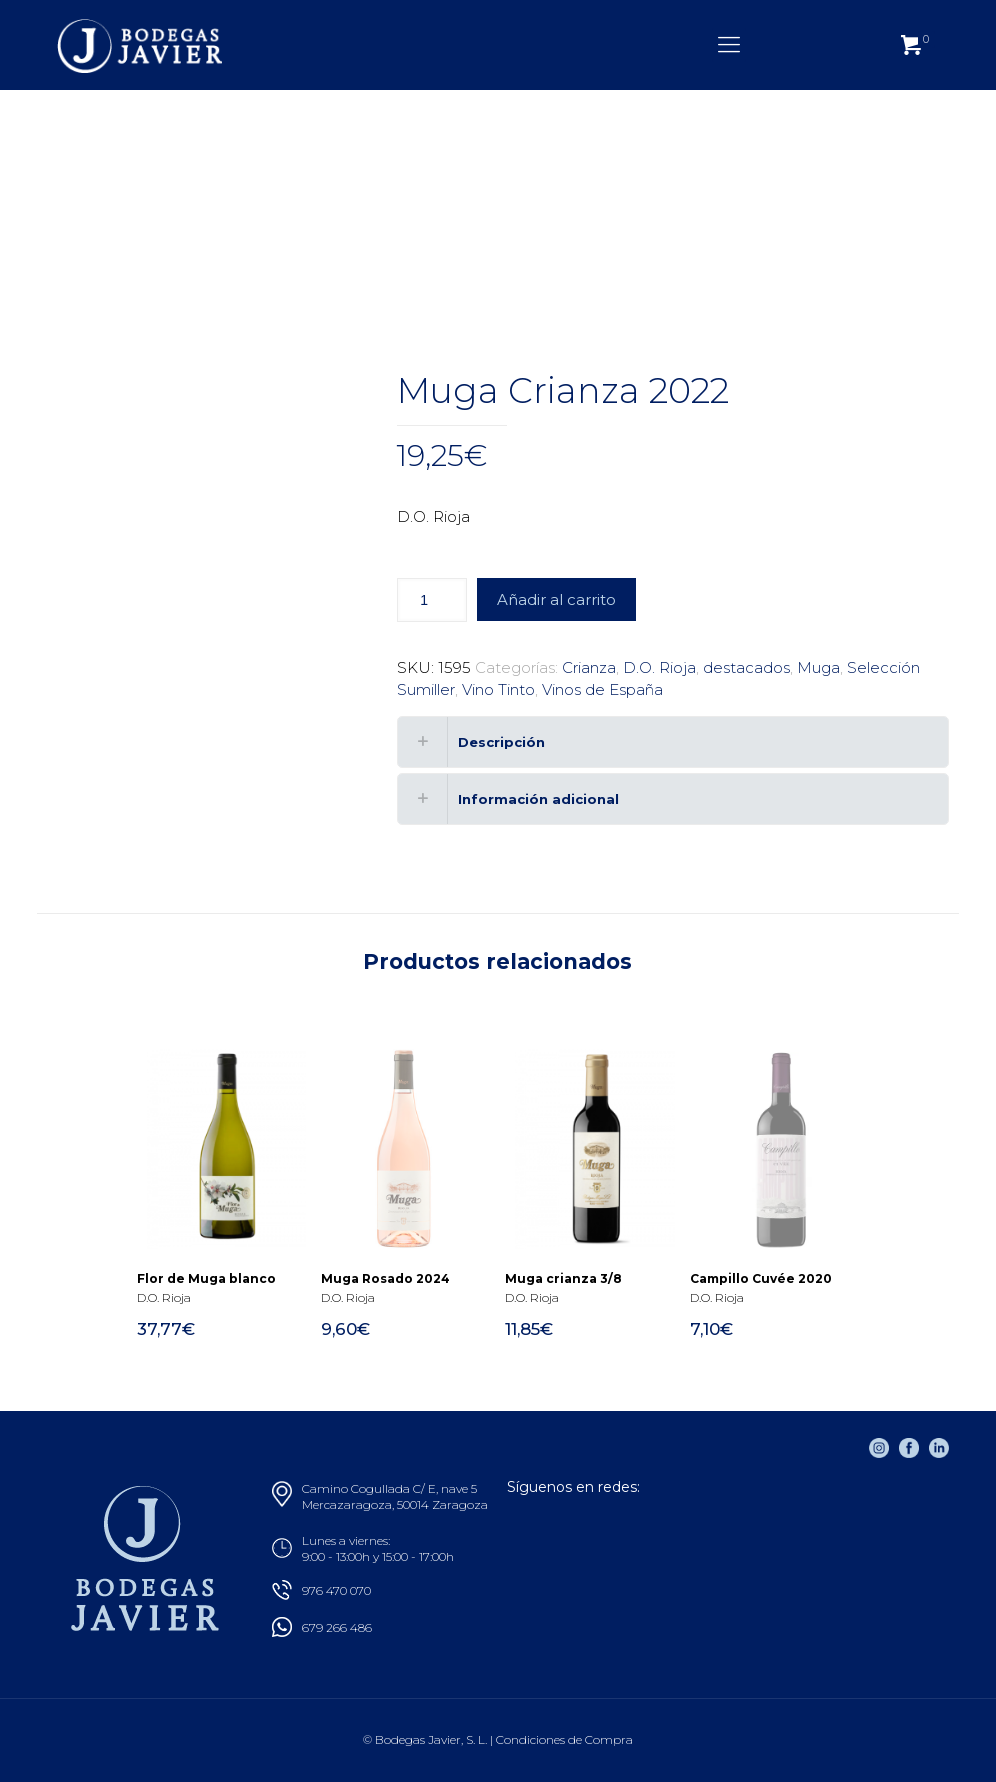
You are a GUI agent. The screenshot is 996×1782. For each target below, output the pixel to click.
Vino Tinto (498, 689)
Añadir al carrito (556, 599)
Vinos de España (602, 689)
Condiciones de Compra (564, 1739)
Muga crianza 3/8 (563, 1278)
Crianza (589, 667)
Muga (818, 667)
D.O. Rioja (659, 667)
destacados (746, 667)
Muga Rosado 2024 (385, 1278)
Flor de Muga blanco (206, 1278)
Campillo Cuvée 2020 (761, 1278)
